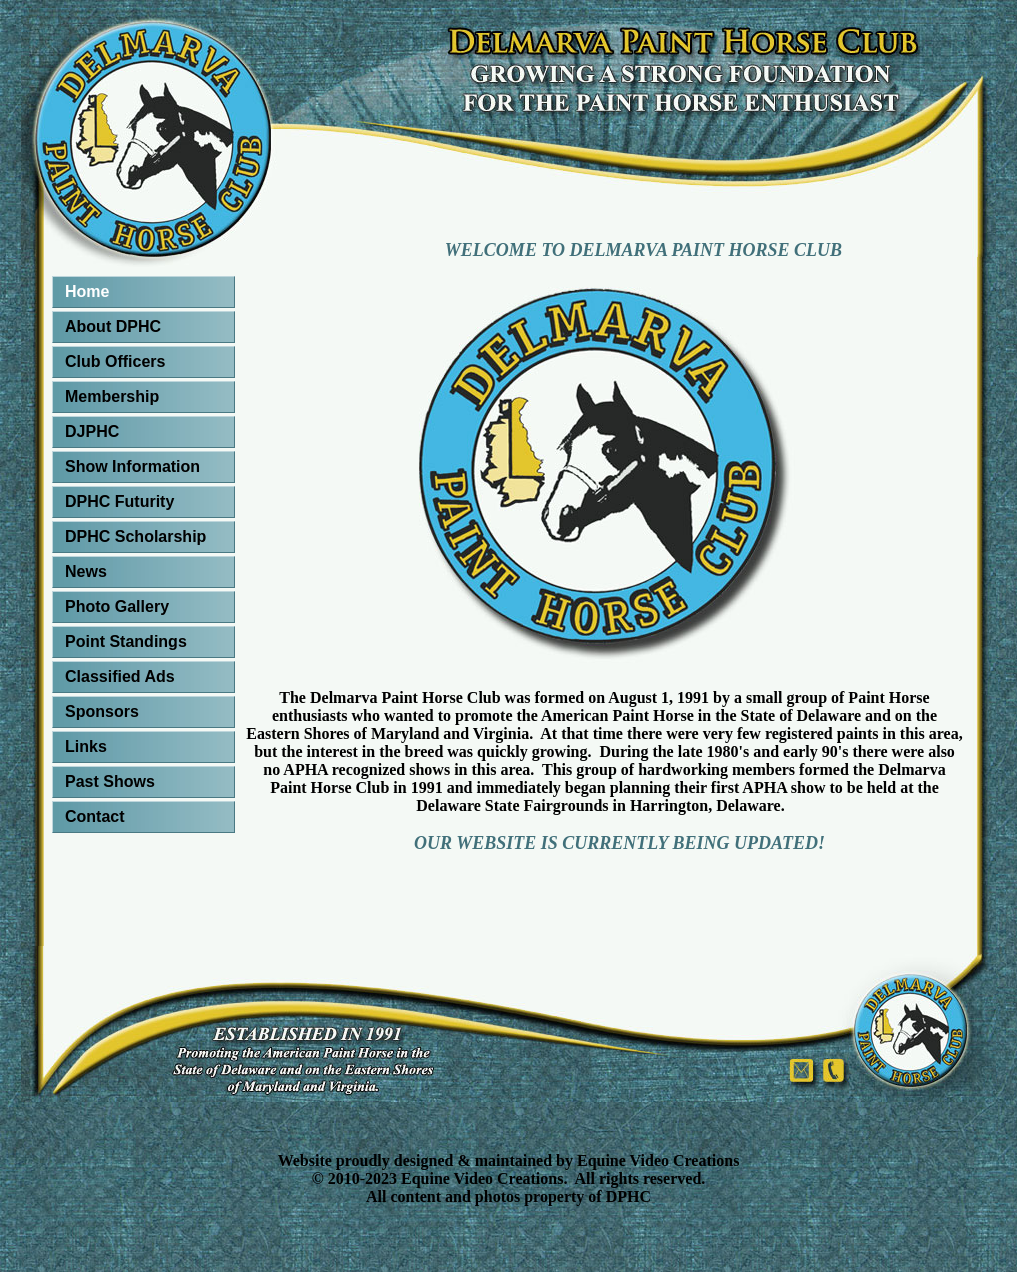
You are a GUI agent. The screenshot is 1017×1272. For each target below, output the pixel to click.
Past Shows (110, 781)
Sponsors (102, 711)
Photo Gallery (117, 606)
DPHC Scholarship (135, 536)
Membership (112, 396)
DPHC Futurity (119, 501)
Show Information (132, 466)
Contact (95, 816)
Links (86, 746)
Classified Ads (120, 676)
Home (87, 291)
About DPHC (113, 326)
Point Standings (126, 641)
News (86, 571)
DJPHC (92, 431)
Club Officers (115, 361)
